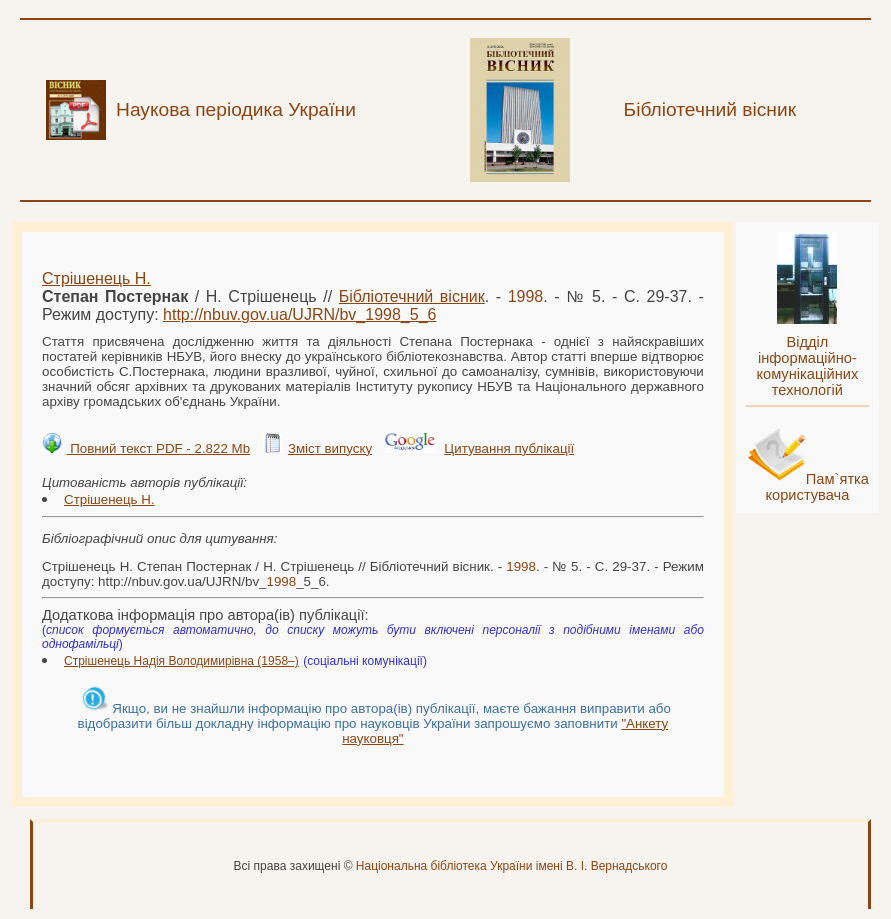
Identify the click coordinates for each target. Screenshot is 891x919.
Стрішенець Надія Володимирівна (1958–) (181, 661)
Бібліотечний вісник (412, 296)
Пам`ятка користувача (817, 487)
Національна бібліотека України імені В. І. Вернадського (512, 866)
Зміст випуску (330, 448)
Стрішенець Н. (96, 278)
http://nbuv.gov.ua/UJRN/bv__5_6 (299, 314)
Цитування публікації (509, 448)
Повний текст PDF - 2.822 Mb (158, 448)
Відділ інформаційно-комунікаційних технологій (807, 366)
